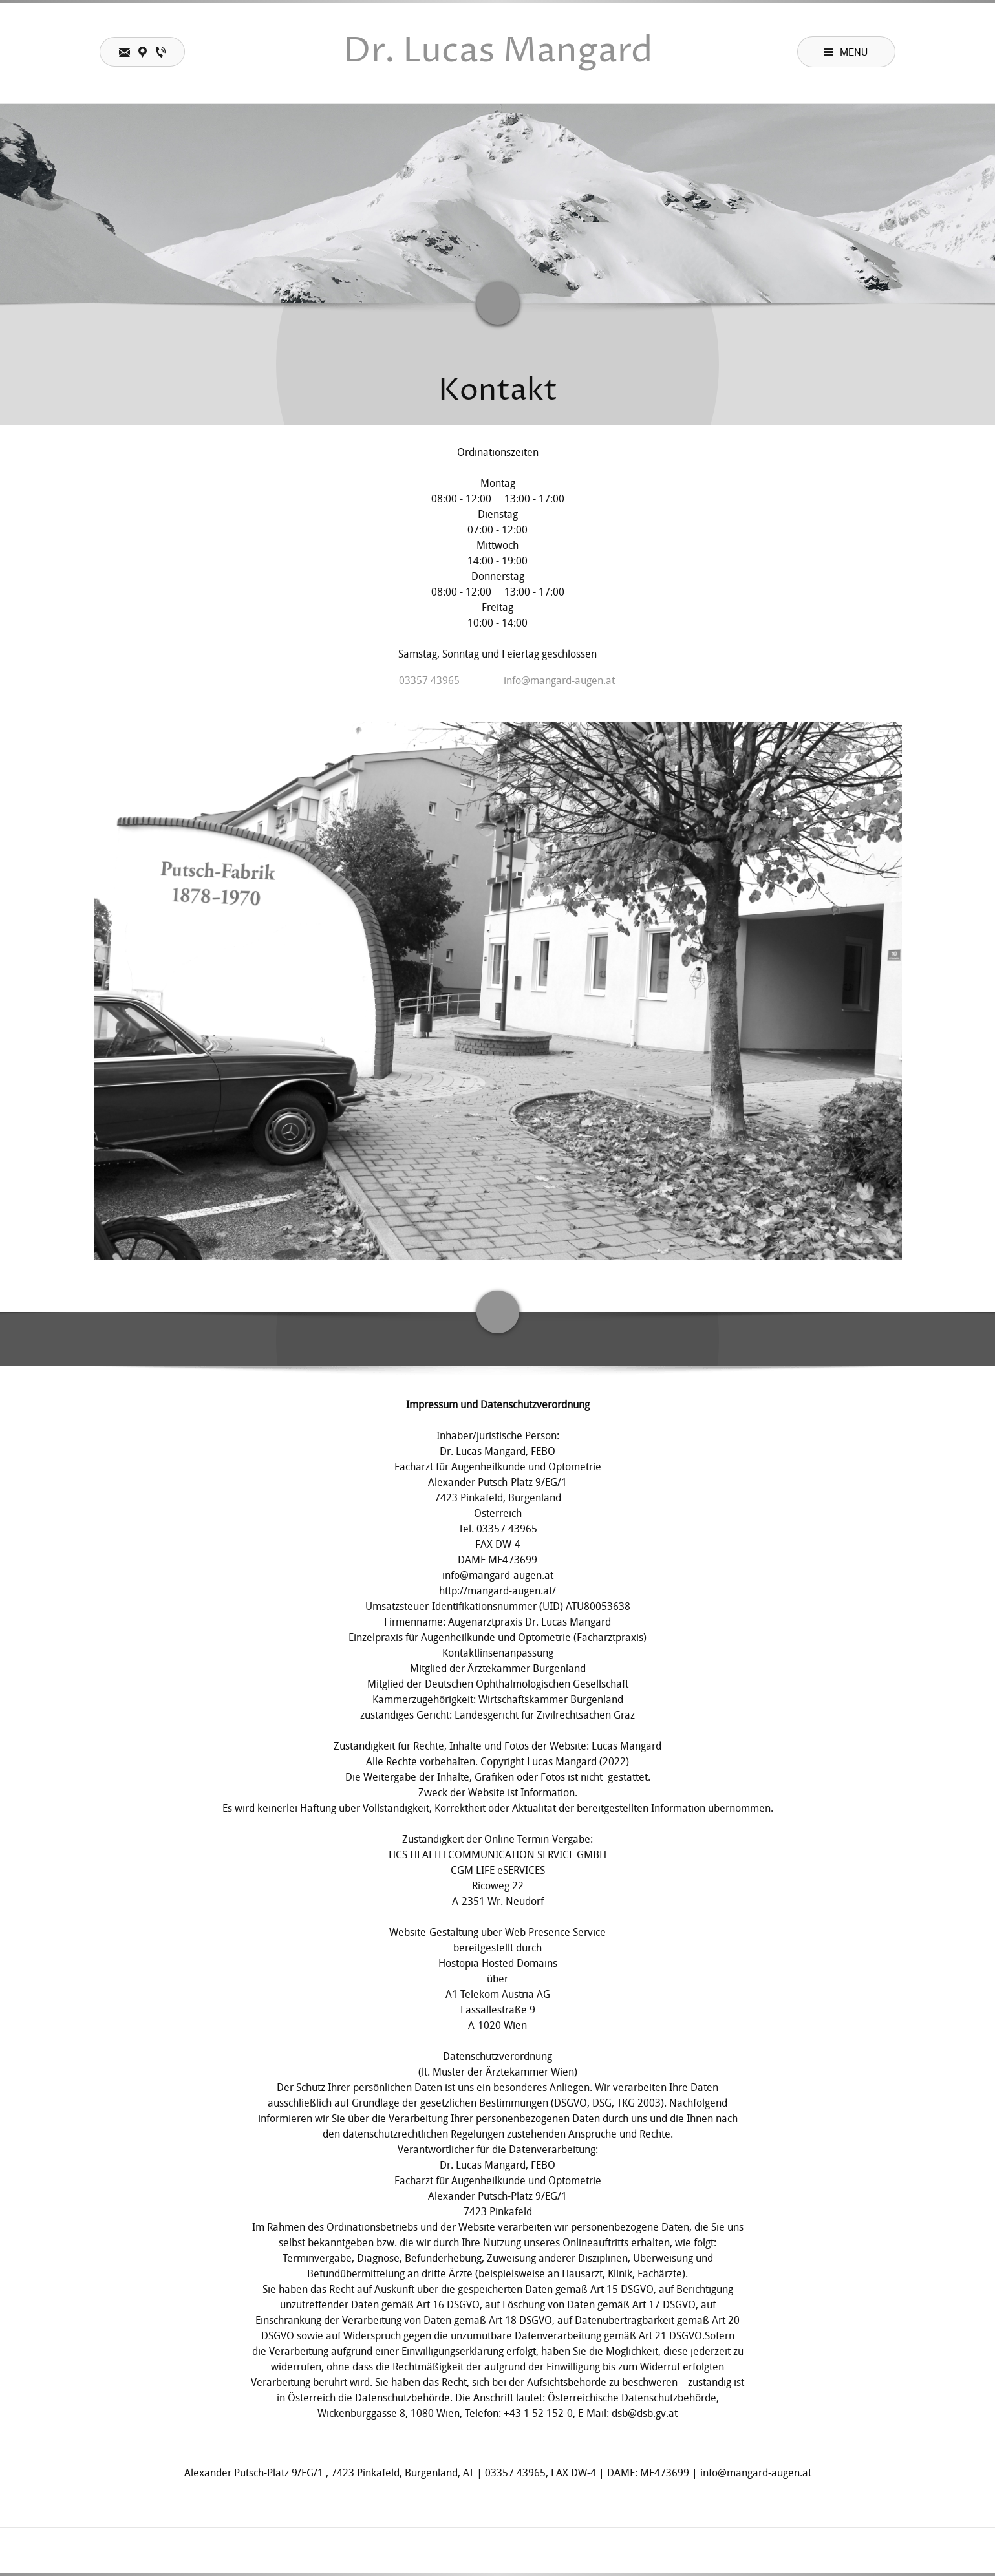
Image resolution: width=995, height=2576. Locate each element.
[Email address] (550, 680)
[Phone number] (420, 680)
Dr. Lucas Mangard (497, 51)
